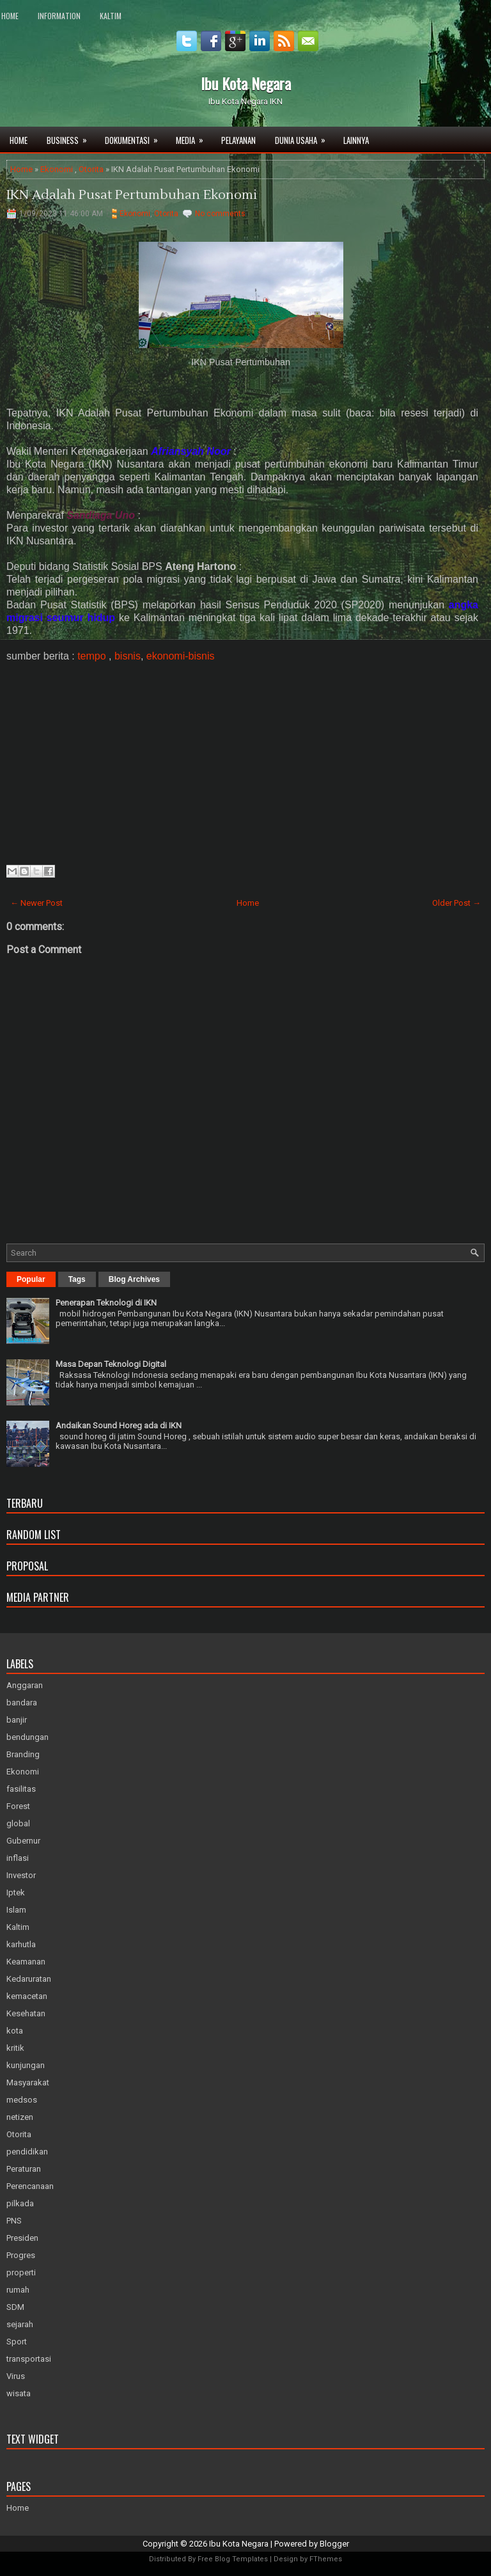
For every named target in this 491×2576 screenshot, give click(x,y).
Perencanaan (30, 2186)
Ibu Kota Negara (246, 83)
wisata (18, 2393)
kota (14, 2030)
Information (59, 15)
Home (10, 15)
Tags (77, 1279)
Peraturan (23, 2169)
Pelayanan (238, 140)
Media (194, 136)
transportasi (28, 2359)
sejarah (19, 2324)
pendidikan (27, 2151)
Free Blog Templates (233, 2559)
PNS (14, 2220)
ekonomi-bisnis (180, 656)
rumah (17, 2290)
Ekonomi (56, 169)
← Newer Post (36, 903)
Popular (31, 1279)
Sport (16, 2341)
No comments (220, 213)
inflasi (17, 1858)
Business (71, 136)
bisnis (127, 656)
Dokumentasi (135, 136)
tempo (91, 656)
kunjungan (25, 2065)
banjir (16, 1720)
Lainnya (356, 140)
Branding (23, 1754)
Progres (20, 2255)
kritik (15, 2048)
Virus (15, 2376)
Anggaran (24, 1685)
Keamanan (25, 1961)
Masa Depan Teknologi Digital (111, 1364)
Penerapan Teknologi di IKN (106, 1303)
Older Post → (456, 903)
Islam (16, 1910)
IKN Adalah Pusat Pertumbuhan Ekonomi (131, 195)
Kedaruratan (28, 1979)
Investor (21, 1875)
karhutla (21, 1944)
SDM (15, 2307)
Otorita (91, 169)
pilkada (20, 2203)
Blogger (334, 2543)
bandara (21, 1702)
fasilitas (21, 1789)
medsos (21, 2100)
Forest (18, 1806)
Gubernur (23, 1840)
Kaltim (110, 15)
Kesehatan (25, 2013)
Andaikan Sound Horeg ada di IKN (119, 1425)
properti (21, 2272)
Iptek (15, 1892)
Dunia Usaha (304, 136)
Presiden (22, 2238)
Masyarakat (27, 2082)
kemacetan (26, 1996)
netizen (19, 2117)
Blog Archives (134, 1279)
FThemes (325, 2559)
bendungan (27, 1737)
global (18, 1823)
